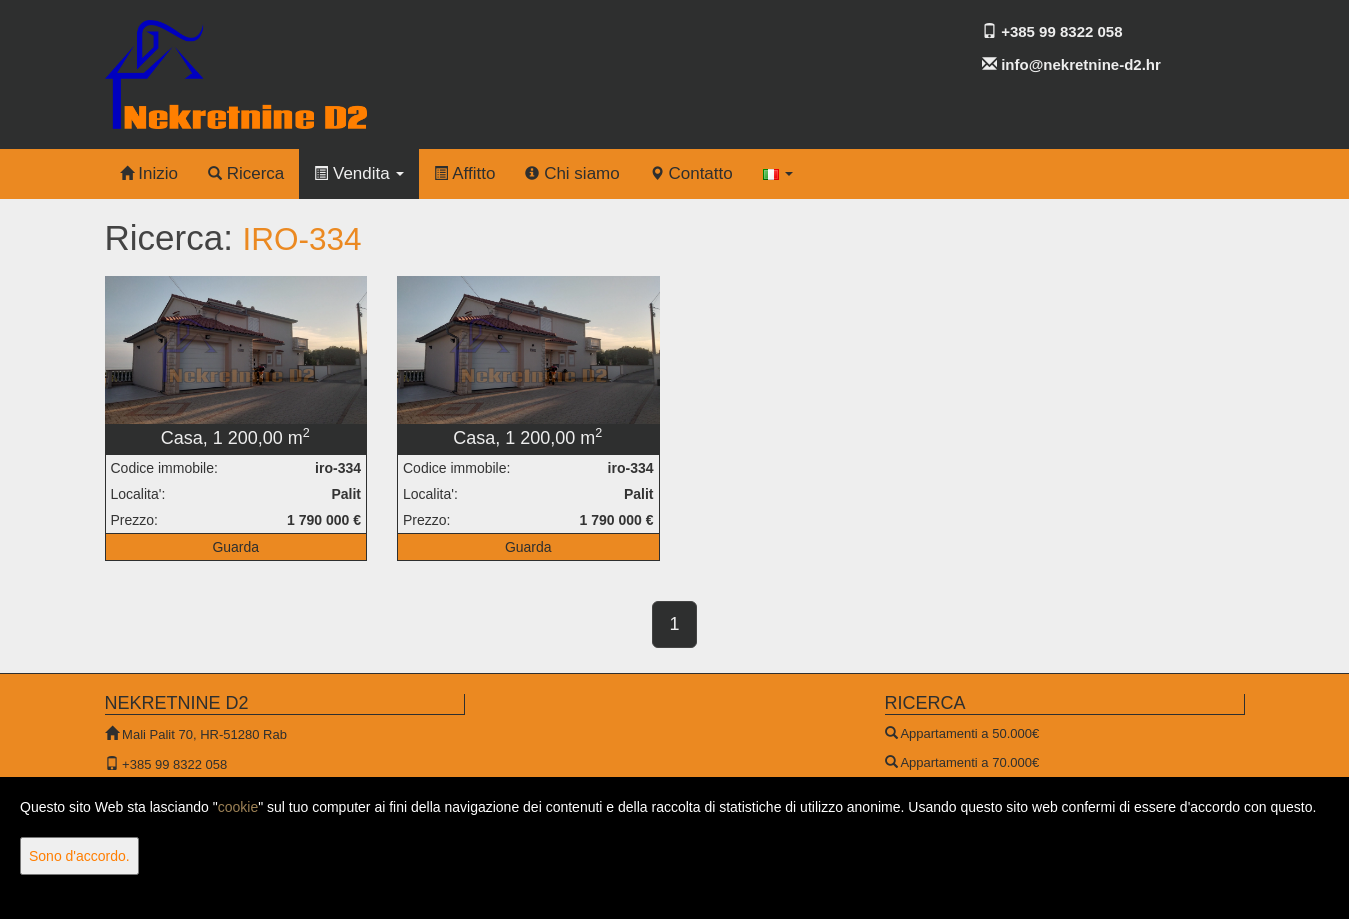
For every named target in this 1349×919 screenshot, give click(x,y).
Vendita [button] (359, 173)
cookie (238, 807)
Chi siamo (572, 173)
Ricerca (246, 173)
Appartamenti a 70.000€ (969, 762)
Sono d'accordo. (79, 856)
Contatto (691, 173)
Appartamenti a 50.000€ (969, 733)
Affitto (464, 173)
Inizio (149, 173)
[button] (778, 174)
